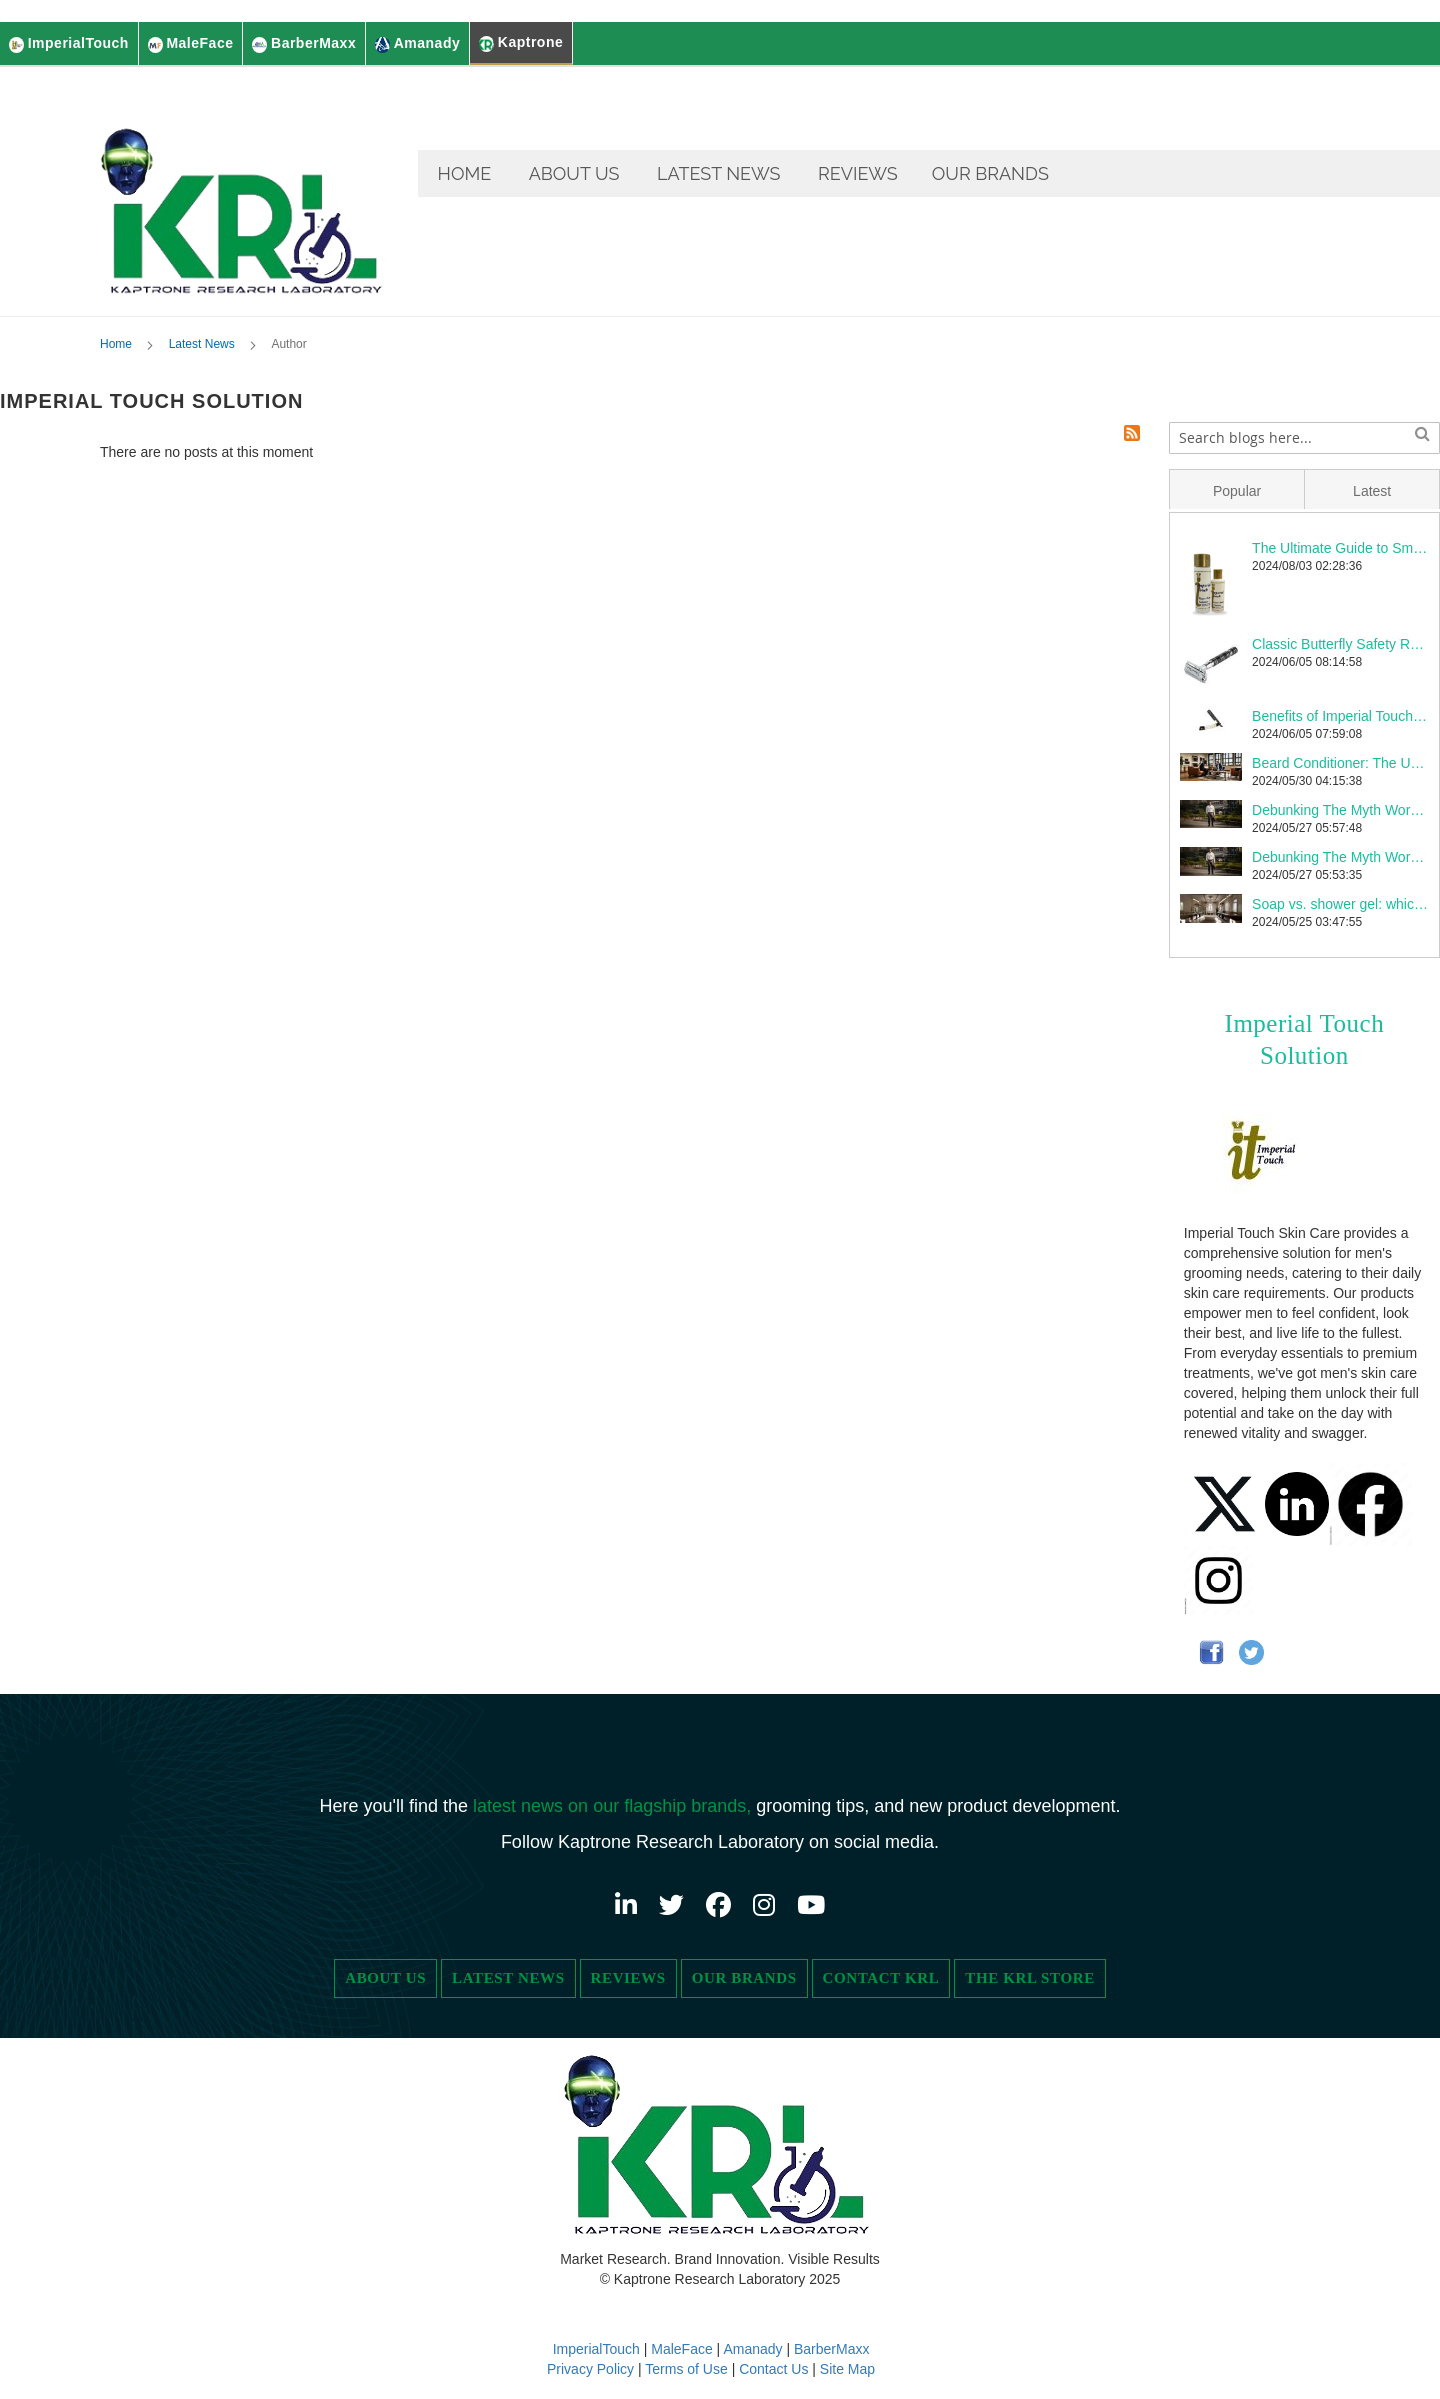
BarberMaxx (831, 2349)
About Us (385, 1978)
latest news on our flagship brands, (614, 1806)
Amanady (754, 2349)
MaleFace (681, 2349)
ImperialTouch (596, 2349)
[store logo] (245, 193)
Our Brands (744, 1978)
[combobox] (1304, 441)
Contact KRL (881, 1978)
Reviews (628, 1978)
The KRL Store (1030, 1978)
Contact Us (773, 2369)
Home (117, 347)
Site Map (847, 2369)
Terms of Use (686, 2369)
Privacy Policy (592, 2369)
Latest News (203, 347)
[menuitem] (465, 173)
